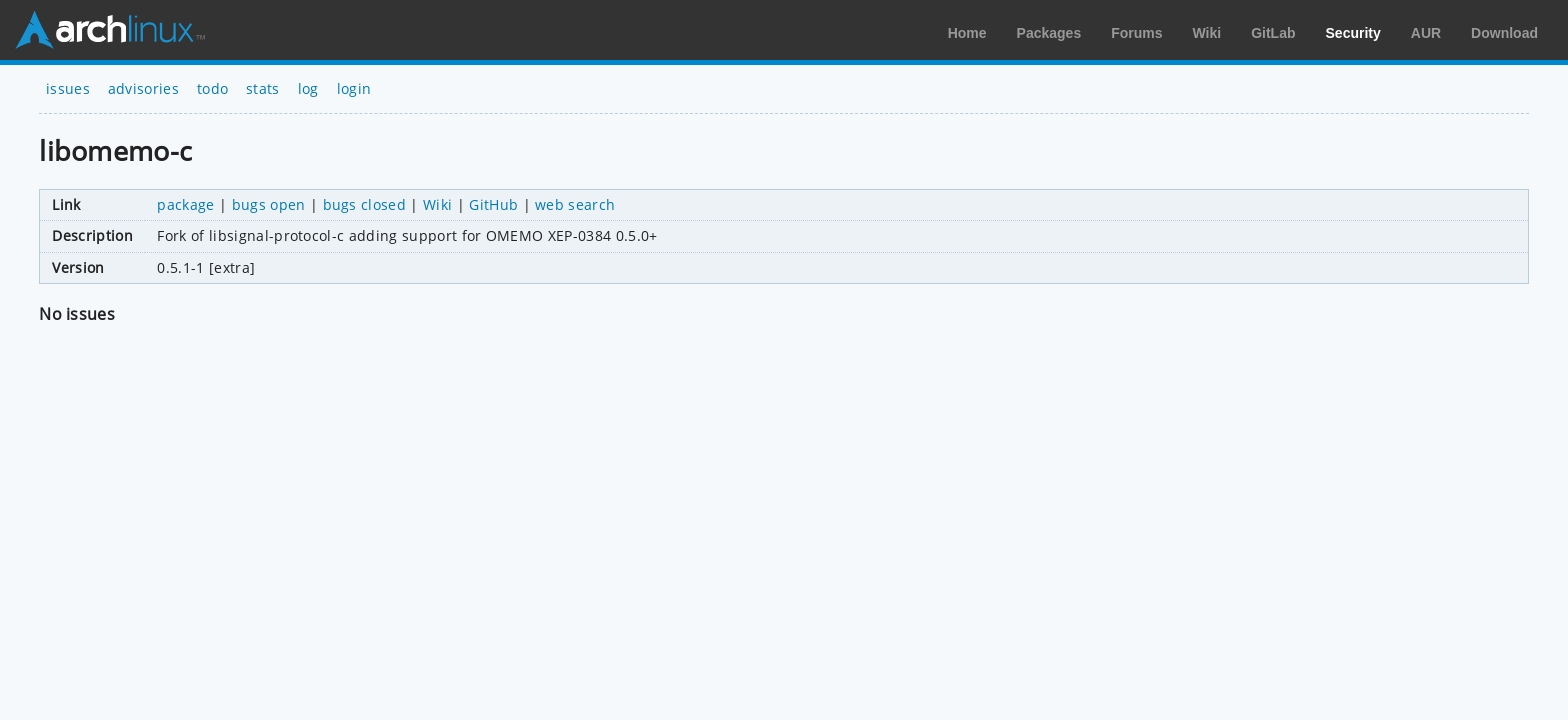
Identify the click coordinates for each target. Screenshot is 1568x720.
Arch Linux (110, 30)
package (185, 204)
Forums (1136, 33)
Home (967, 33)
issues (68, 88)
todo (212, 88)
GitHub (493, 204)
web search (575, 204)
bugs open (269, 204)
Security (1353, 33)
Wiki (1207, 33)
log (308, 88)
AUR (1426, 33)
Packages (1049, 33)
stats (263, 88)
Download (1504, 33)
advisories (143, 88)
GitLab (1273, 33)
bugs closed (365, 204)
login (354, 88)
